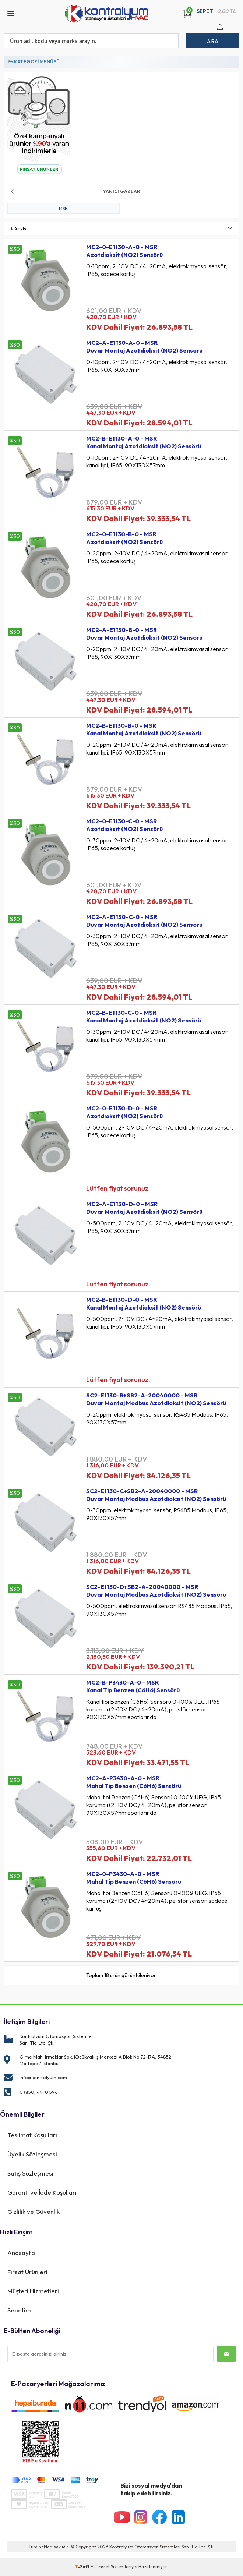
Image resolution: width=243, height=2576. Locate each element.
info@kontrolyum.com (43, 2077)
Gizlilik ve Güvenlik (33, 2211)
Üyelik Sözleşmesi (32, 2154)
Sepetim (19, 2310)
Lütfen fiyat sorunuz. (118, 1188)
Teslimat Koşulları (32, 2135)
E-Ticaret (100, 2566)
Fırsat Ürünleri (27, 2272)
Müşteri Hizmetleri (33, 2291)
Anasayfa (21, 2253)
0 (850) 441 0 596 (39, 2092)
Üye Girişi (219, 31)
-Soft (83, 2566)
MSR (63, 208)
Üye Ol (227, 31)
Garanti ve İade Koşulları (42, 2192)
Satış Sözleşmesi (30, 2173)
